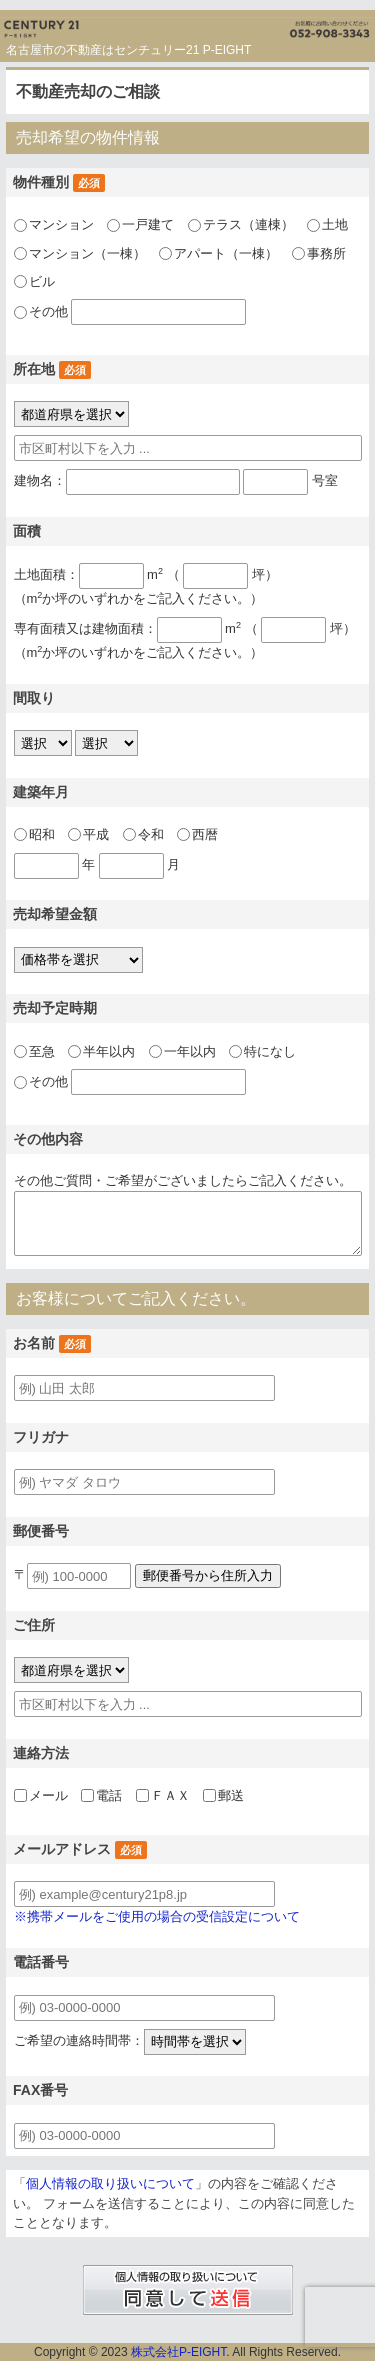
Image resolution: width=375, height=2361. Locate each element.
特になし (270, 1051)
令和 (151, 834)
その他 (48, 312)
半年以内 (109, 1051)
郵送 (231, 1795)
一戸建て (148, 224)
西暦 (205, 834)
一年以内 (190, 1051)
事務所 (326, 253)
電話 (109, 1795)
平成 (96, 834)
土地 (335, 224)
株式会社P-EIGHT (178, 2352)
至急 (42, 1051)
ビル (42, 281)
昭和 (42, 834)
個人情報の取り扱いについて (110, 2183)
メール (48, 1795)
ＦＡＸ (170, 1795)
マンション (61, 224)
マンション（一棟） (87, 253)
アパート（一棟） (226, 253)
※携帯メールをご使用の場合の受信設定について (157, 1916)
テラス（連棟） (248, 224)
